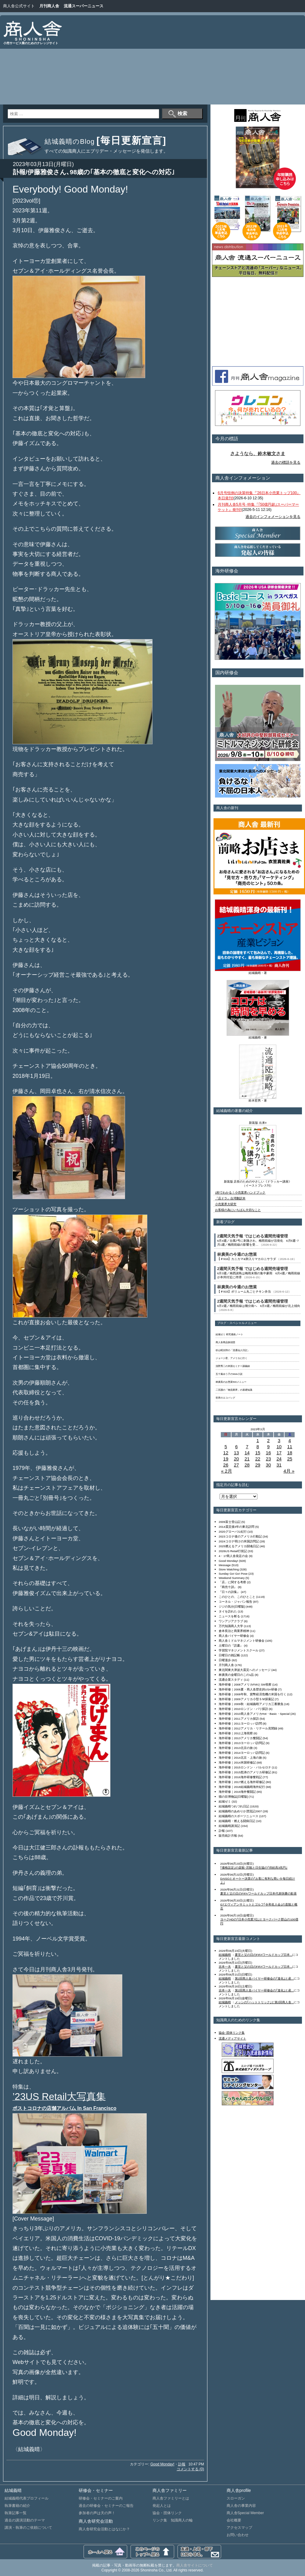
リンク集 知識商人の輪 (172, 2520)
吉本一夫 (225, 1966)
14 (247, 1452)
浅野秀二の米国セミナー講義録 (233, 1366)
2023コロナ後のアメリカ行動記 (240, 1536)
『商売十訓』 (228, 1587)
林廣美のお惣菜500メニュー (231, 1382)
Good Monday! (162, 2464)
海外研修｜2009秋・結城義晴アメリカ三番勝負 (251, 1704)
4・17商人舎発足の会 (233, 1556)
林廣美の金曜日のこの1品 (236, 1674)
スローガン (236, 2498)
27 (236, 1464)
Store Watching (229, 1569)
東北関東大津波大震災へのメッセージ (245, 1670)
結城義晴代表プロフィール (26, 2498)
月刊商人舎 (49, 6)
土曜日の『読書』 (231, 1645)
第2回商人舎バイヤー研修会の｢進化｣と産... (264, 1978)
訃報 (181, 2464)
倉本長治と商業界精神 (234, 1631)
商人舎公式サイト (19, 6)
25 (289, 1458)
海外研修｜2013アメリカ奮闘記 (240, 1738)
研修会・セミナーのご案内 (101, 2498)
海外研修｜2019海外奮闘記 (237, 1791)
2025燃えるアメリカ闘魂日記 (239, 1546)
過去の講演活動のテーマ (25, 2520)
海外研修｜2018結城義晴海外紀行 (242, 1787)
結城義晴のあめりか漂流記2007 (240, 1811)
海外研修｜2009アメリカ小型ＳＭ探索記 (246, 1699)
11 (289, 1446)
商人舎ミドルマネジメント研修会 (241, 1640)
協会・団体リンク (167, 2513)
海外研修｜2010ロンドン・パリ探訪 (243, 1709)
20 (236, 1458)
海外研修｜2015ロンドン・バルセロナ (245, 1767)
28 (247, 1464)
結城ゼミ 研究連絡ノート (229, 1334)
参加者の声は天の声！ (97, 2513)
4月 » (288, 1471)
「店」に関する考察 (232, 1582)
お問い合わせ (238, 2535)
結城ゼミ (225, 1801)
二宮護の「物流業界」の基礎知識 (234, 1390)
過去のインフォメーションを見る (273, 517)
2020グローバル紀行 (233, 1531)
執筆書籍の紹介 (17, 2505)
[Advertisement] (212, 61)
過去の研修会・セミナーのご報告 (106, 2505)
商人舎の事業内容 (241, 2505)
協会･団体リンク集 (232, 2032)
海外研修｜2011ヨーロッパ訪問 (240, 1723)
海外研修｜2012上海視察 (236, 1733)
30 (268, 1464)
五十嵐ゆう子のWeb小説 (229, 1374)
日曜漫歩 (225, 1660)
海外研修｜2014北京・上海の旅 (240, 1757)
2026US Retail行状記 (233, 1551)
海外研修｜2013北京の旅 (236, 1748)
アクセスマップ (239, 2527)
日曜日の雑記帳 (229, 1655)
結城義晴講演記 (229, 1826)
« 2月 (226, 1471)
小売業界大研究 (225, 1204)
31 (279, 1464)
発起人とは (161, 2505)
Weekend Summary (232, 1578)
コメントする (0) (190, 2469)
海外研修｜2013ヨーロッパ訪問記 (242, 1743)
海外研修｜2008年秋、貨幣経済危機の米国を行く (252, 1694)
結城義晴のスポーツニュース (238, 1816)
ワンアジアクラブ (231, 1621)
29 (257, 1464)
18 (289, 1452)
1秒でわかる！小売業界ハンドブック (240, 1192)
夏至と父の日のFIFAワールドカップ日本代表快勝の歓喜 (258, 1893)
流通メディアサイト (232, 2038)
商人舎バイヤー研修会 (234, 1635)
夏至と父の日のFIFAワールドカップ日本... (263, 1954)
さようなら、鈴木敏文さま (257, 453)
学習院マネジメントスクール (238, 1650)
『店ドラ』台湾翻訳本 (230, 1198)
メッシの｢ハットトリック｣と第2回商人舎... (264, 2002)
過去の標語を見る (285, 462)
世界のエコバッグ (225, 1397)
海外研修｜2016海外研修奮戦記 (240, 1777)
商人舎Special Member (245, 2513)
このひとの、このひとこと (237, 1596)
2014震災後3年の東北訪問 (236, 1526)
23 (268, 1458)
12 (225, 1452)
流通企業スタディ (231, 1679)
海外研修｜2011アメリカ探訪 (239, 1718)
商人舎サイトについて (194, 2565)
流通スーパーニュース (83, 6)
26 (225, 1464)
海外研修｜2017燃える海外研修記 (242, 1782)
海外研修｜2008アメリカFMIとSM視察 (245, 1684)
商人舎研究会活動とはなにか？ (104, 2529)
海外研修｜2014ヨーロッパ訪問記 (242, 1752)
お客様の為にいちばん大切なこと (238, 1210)
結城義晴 (225, 1954)
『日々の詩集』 (229, 1592)
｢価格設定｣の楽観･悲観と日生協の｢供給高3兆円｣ (253, 1867)
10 (279, 1446)
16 (268, 1452)
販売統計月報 (228, 1835)
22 (257, 1458)
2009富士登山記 (230, 1521)
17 (279, 1452)
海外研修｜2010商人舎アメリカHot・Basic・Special (254, 1713)
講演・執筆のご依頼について (28, 2527)
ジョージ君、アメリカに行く (231, 1358)
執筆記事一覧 (16, 2513)
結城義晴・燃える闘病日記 (237, 1821)
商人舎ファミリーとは (170, 2498)
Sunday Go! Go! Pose (233, 1573)
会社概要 (234, 2520)
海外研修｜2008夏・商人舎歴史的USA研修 (248, 1689)
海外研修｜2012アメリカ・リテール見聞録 (248, 1728)
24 (279, 1458)
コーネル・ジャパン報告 (235, 1601)
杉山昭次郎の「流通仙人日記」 (233, 1350)
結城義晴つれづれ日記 (234, 1806)
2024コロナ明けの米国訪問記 (239, 1541)
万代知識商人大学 (231, 1626)
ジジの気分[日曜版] (232, 1606)
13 (236, 1452)
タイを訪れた (228, 1611)
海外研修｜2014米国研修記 (237, 1762)
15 (257, 1452)
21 (247, 1458)
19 (225, 1458)
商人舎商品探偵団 (225, 1342)
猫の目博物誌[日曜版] (233, 1796)
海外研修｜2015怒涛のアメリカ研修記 (245, 1772)
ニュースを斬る (229, 1616)
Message (225, 1565)
